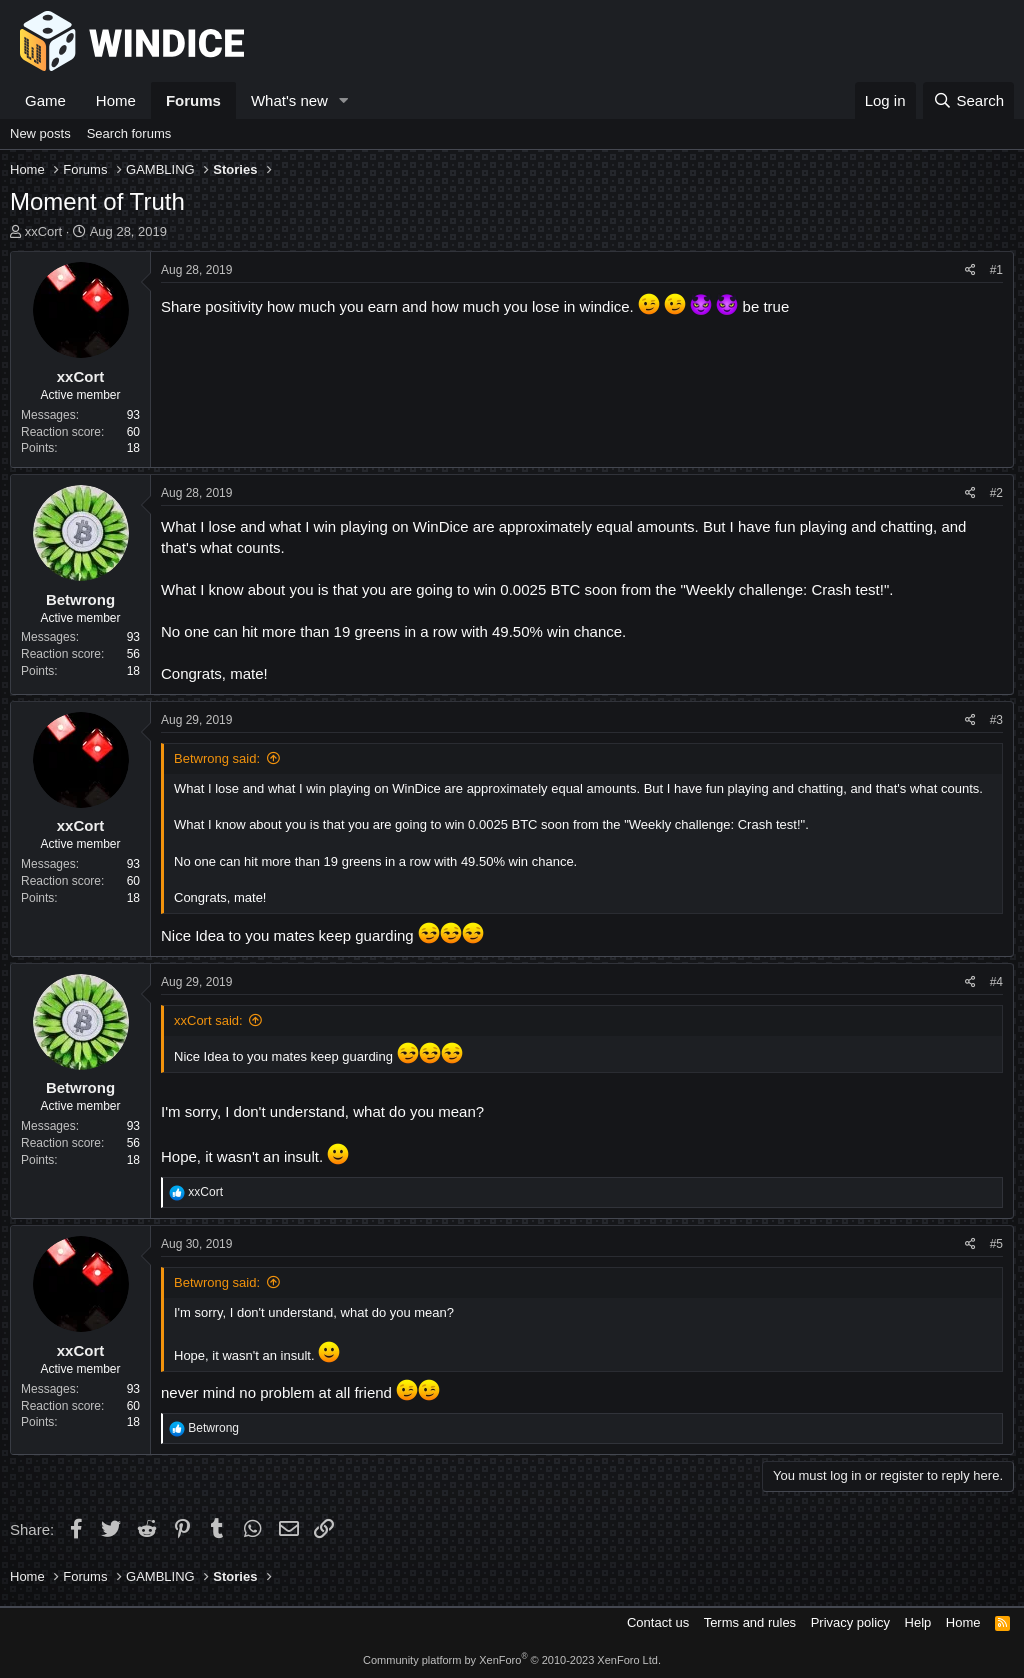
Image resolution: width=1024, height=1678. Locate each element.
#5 (996, 1244)
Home (116, 100)
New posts (40, 133)
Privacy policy (850, 1622)
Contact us (658, 1622)
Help (918, 1622)
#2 (996, 493)
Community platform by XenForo (512, 1660)
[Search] (968, 100)
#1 (996, 270)
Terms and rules (750, 1622)
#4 (996, 982)
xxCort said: (208, 1020)
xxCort (44, 231)
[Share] (970, 270)
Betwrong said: (217, 758)
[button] (344, 100)
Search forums (129, 133)
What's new (289, 100)
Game (45, 100)
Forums (193, 100)
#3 (996, 720)
